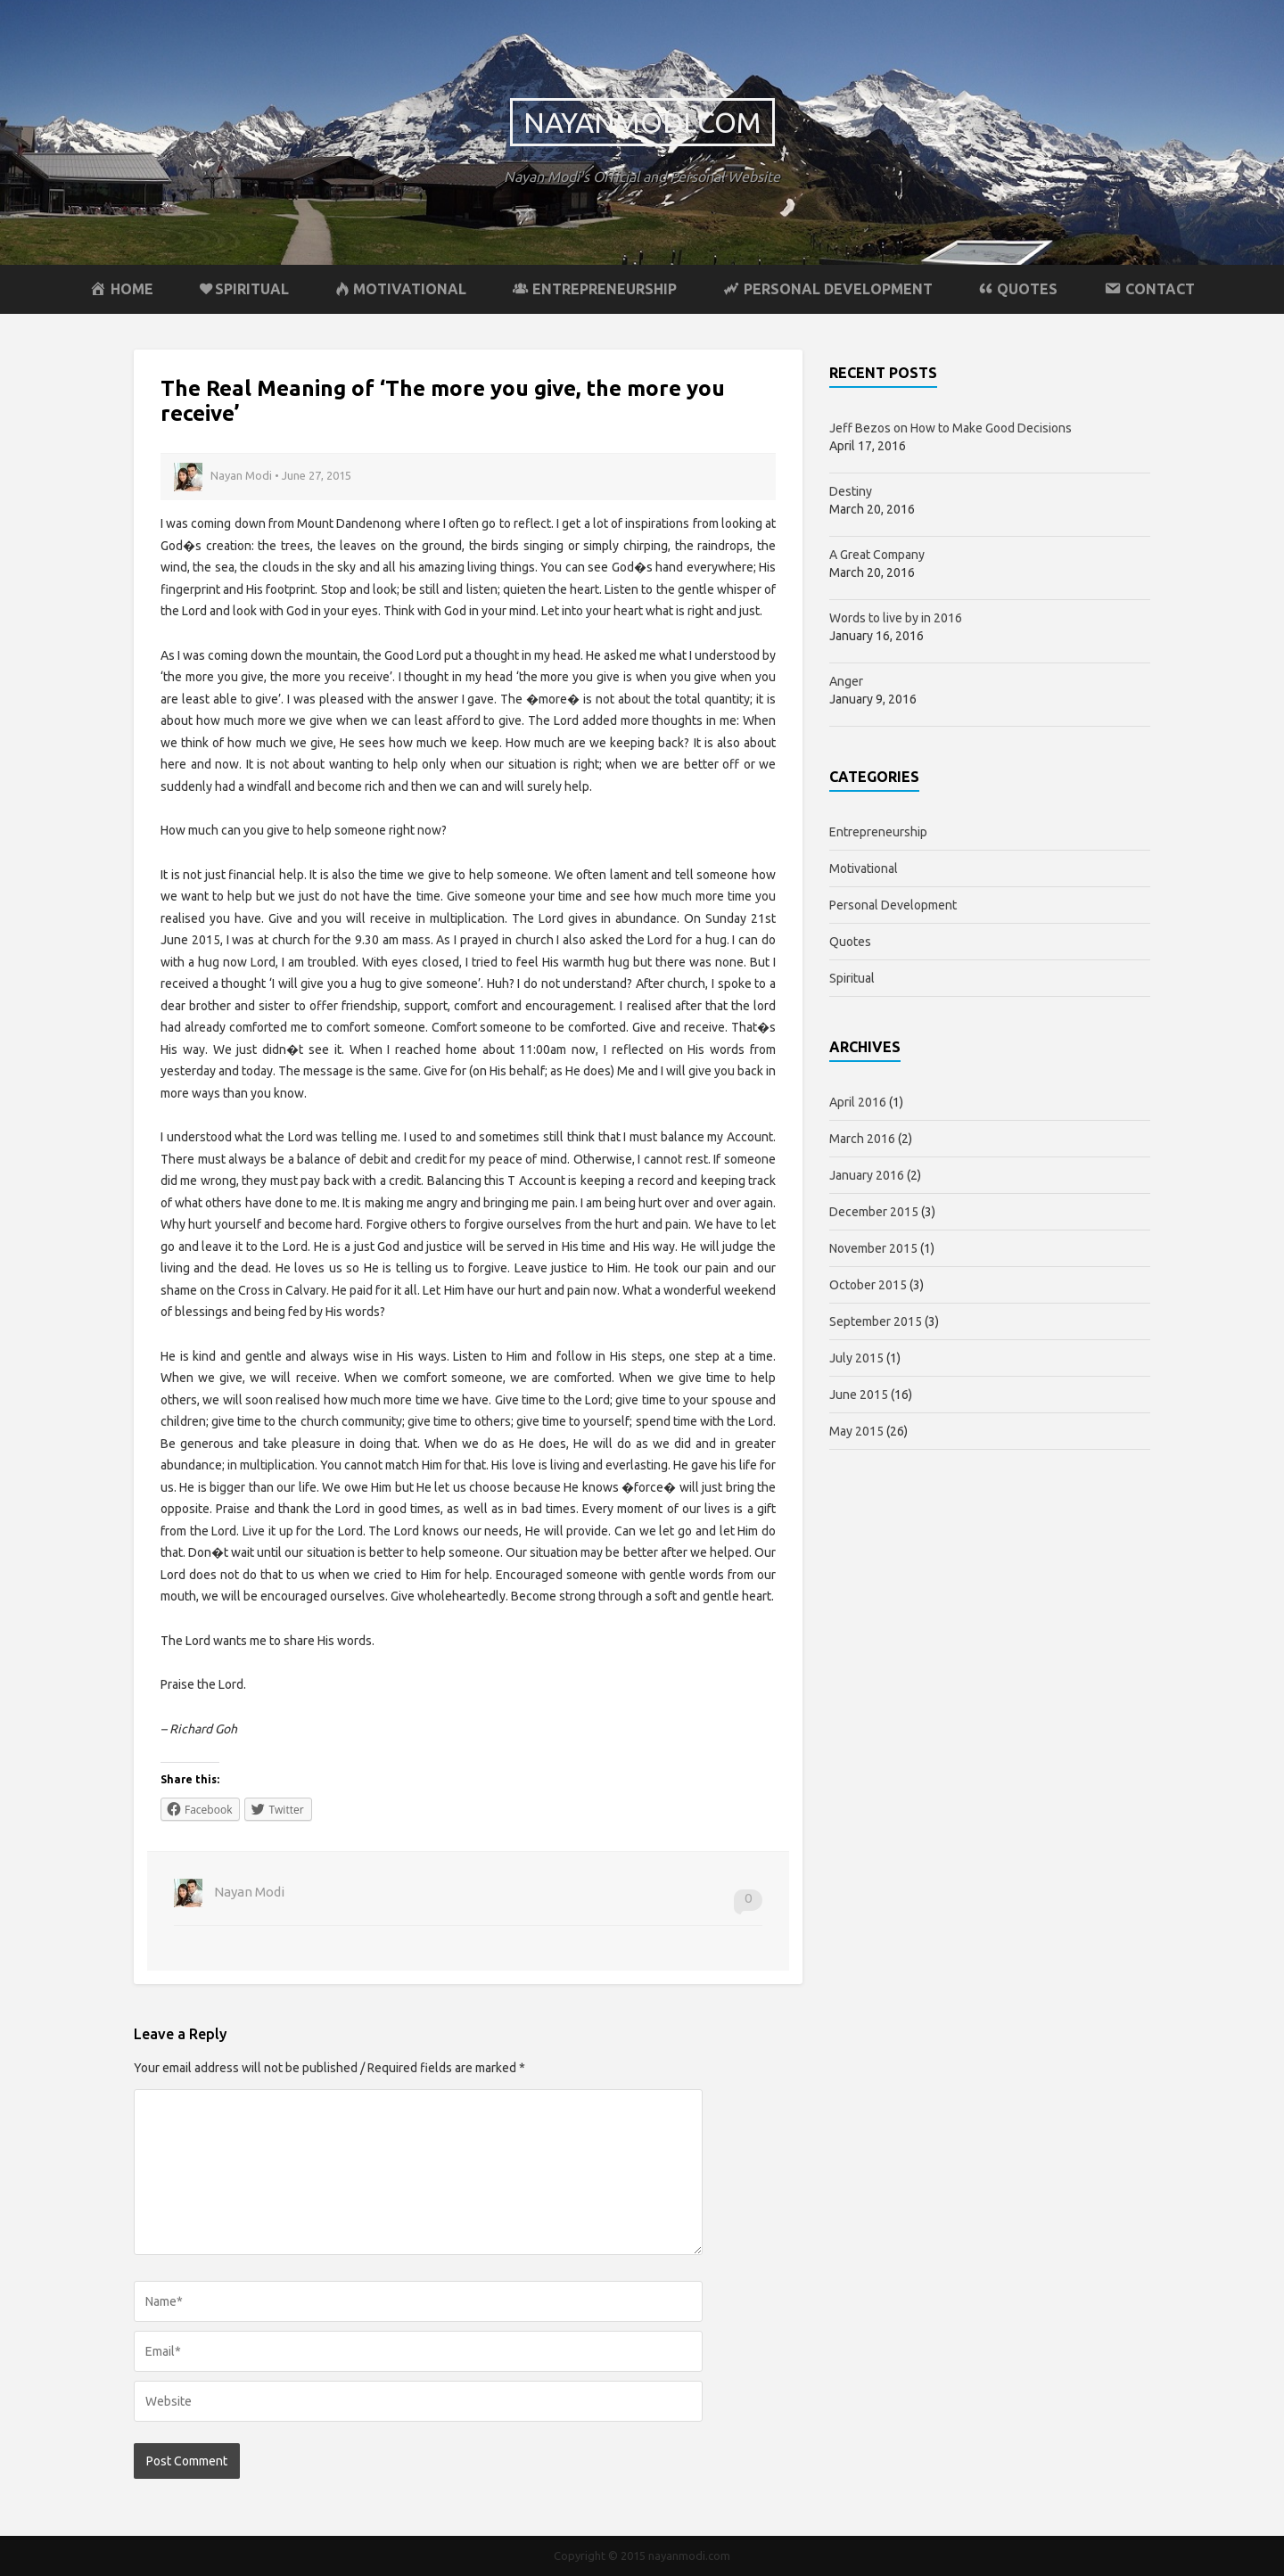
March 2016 (862, 1139)
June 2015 (858, 1394)
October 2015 (868, 1285)
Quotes (850, 941)
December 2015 (873, 1212)
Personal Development (893, 905)
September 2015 (875, 1321)
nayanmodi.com (642, 122)
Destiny (850, 491)
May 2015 (856, 1431)
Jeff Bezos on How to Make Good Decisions (950, 428)
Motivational (863, 868)
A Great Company (877, 554)
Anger (846, 681)
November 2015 (873, 1248)
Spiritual (852, 978)
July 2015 (856, 1358)
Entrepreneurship (878, 832)
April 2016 (857, 1102)
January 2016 (866, 1175)
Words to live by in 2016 (895, 618)
